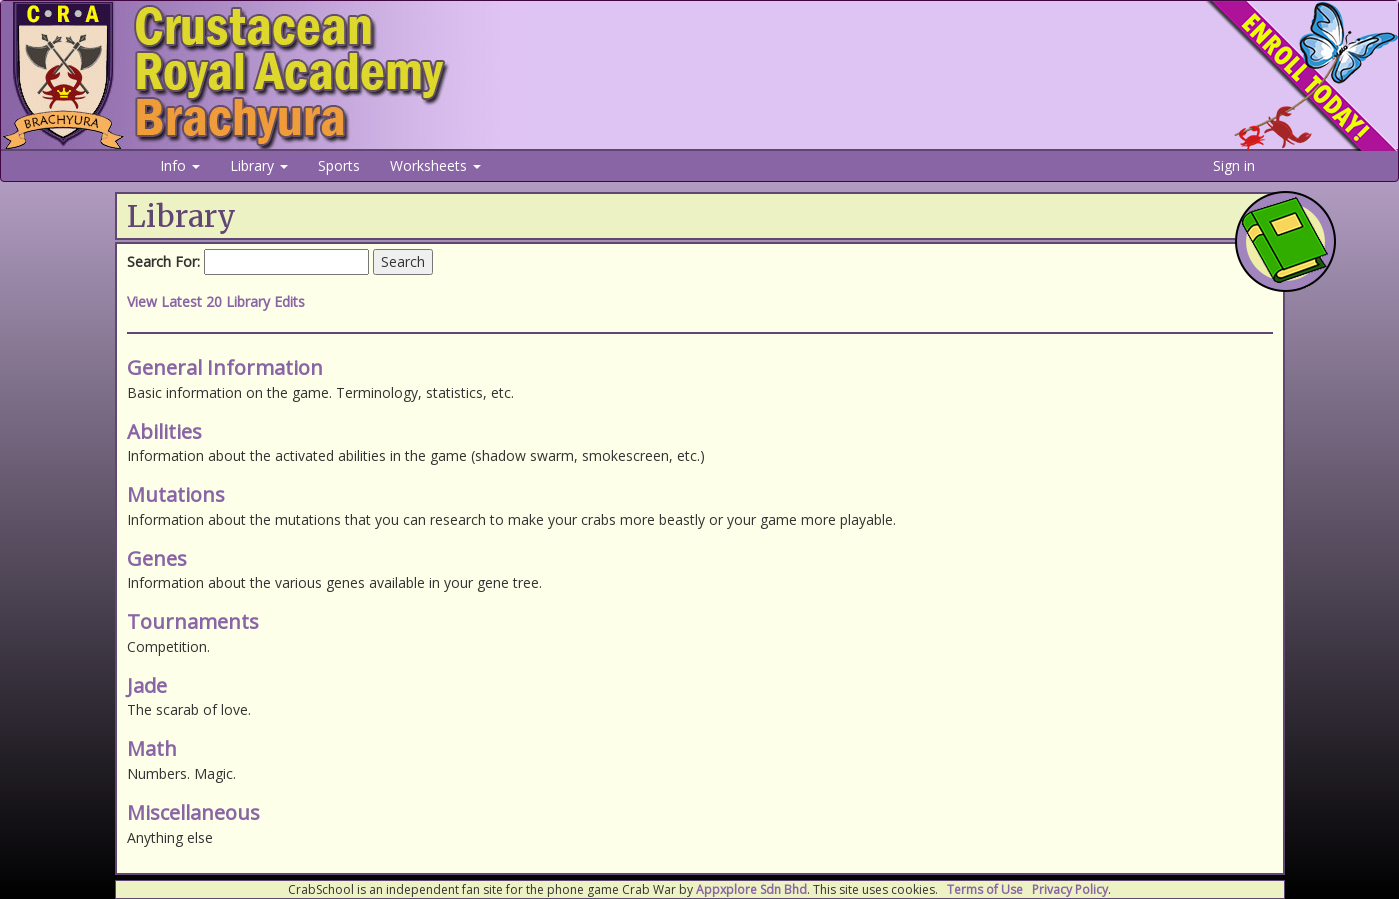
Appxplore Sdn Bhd (751, 889)
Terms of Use (985, 889)
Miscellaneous (193, 812)
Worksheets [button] (435, 165)
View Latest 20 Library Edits (216, 301)
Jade (147, 685)
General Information (225, 367)
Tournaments (193, 621)
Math (152, 748)
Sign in (1234, 165)
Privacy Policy (1070, 889)
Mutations (176, 494)
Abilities (164, 431)
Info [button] (180, 165)
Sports (339, 165)
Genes (157, 558)
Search (403, 261)
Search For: (163, 261)
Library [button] (259, 165)
